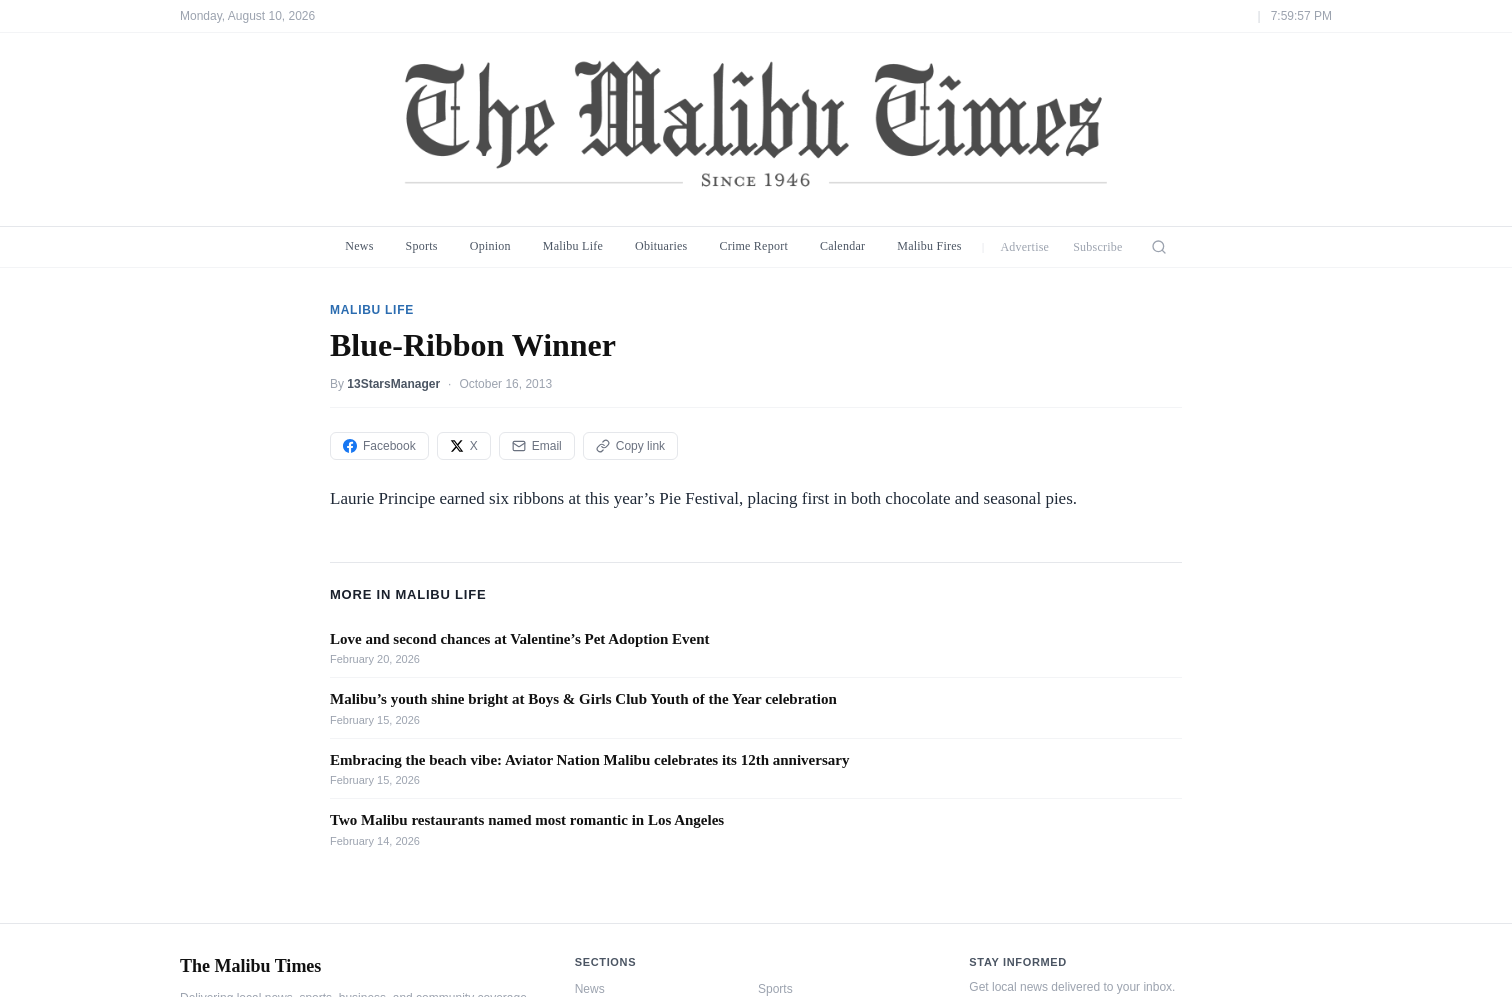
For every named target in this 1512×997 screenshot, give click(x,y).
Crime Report (753, 246)
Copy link (630, 446)
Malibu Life (573, 246)
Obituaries (661, 246)
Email (537, 446)
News (359, 246)
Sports (422, 246)
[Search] (1159, 247)
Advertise (1024, 247)
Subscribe (1098, 247)
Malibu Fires (929, 246)
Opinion (490, 246)
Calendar (842, 246)
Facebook (379, 446)
